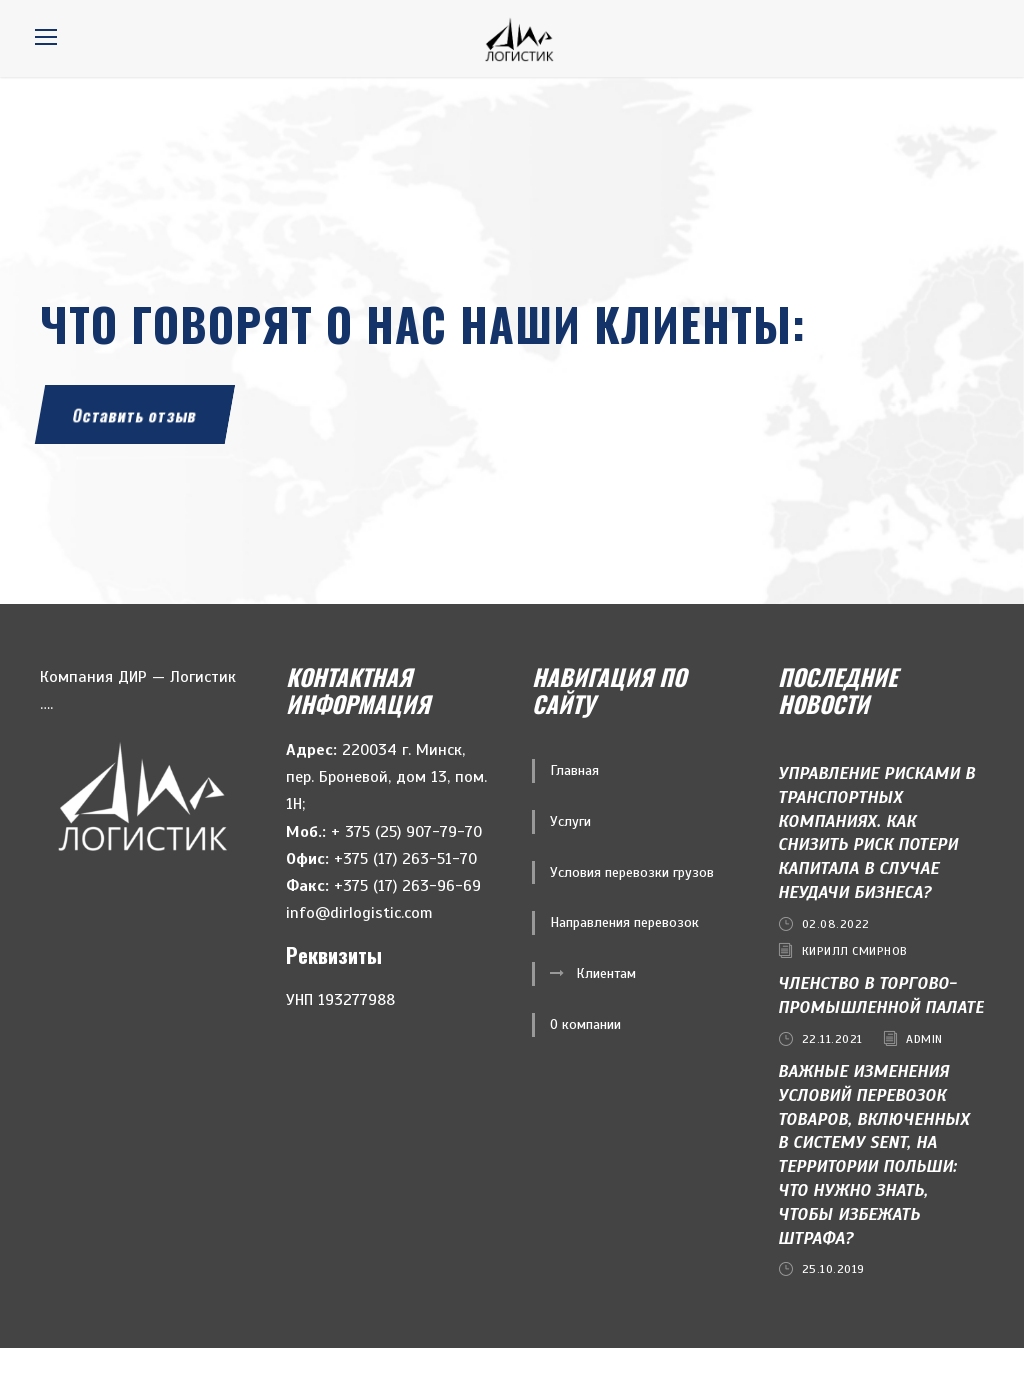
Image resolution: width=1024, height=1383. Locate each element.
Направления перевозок (624, 958)
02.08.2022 (836, 960)
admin (924, 1075)
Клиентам (606, 1009)
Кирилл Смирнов (855, 987)
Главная (574, 806)
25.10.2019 (833, 1305)
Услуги (570, 857)
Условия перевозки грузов (632, 908)
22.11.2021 (832, 1075)
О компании (585, 1060)
